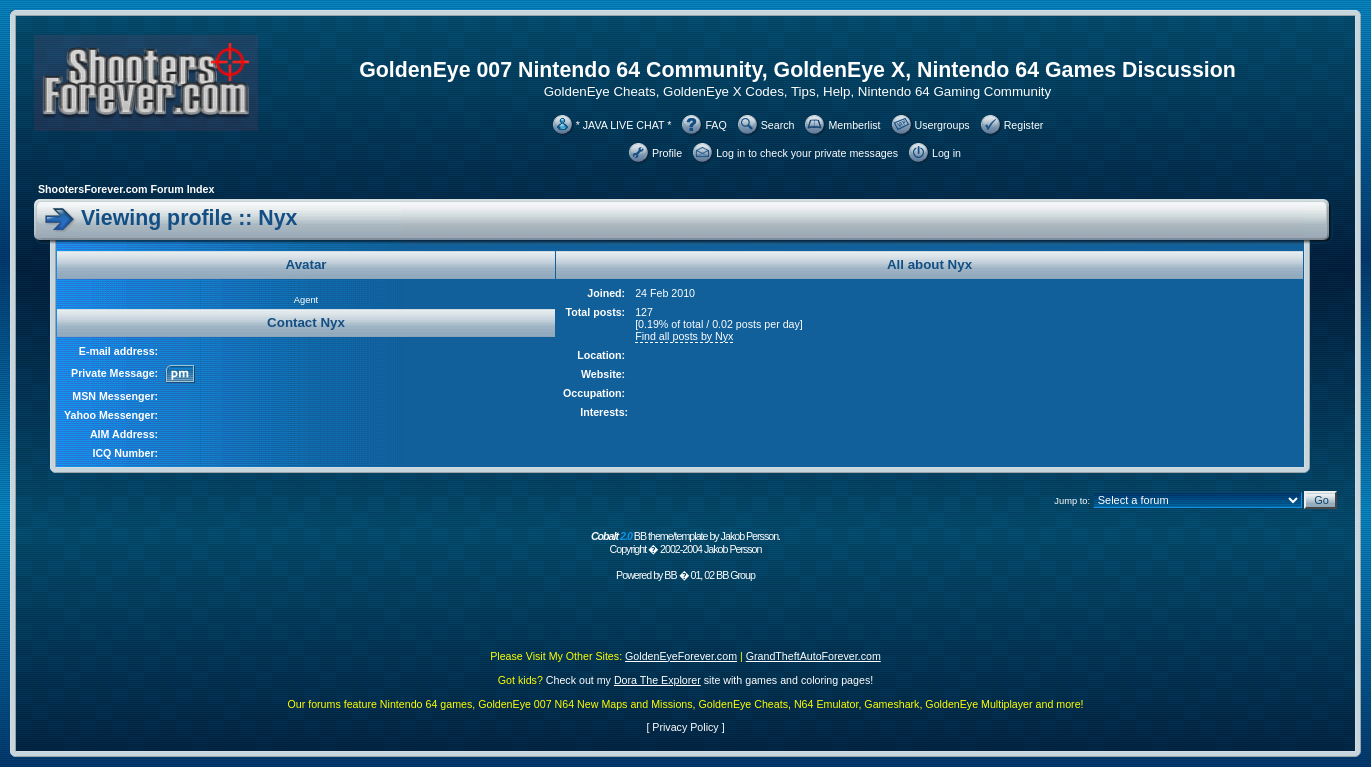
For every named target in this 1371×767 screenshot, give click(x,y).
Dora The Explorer (657, 680)
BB (670, 575)
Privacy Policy (685, 727)
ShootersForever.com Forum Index (126, 189)
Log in (946, 153)
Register (1024, 125)
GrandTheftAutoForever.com (813, 656)
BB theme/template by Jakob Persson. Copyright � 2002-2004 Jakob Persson (685, 542)
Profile (667, 153)
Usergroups (942, 125)
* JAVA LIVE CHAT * (624, 125)
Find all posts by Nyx (684, 336)
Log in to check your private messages (807, 153)
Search (778, 125)
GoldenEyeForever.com (681, 656)
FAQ (715, 125)
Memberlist (854, 125)
